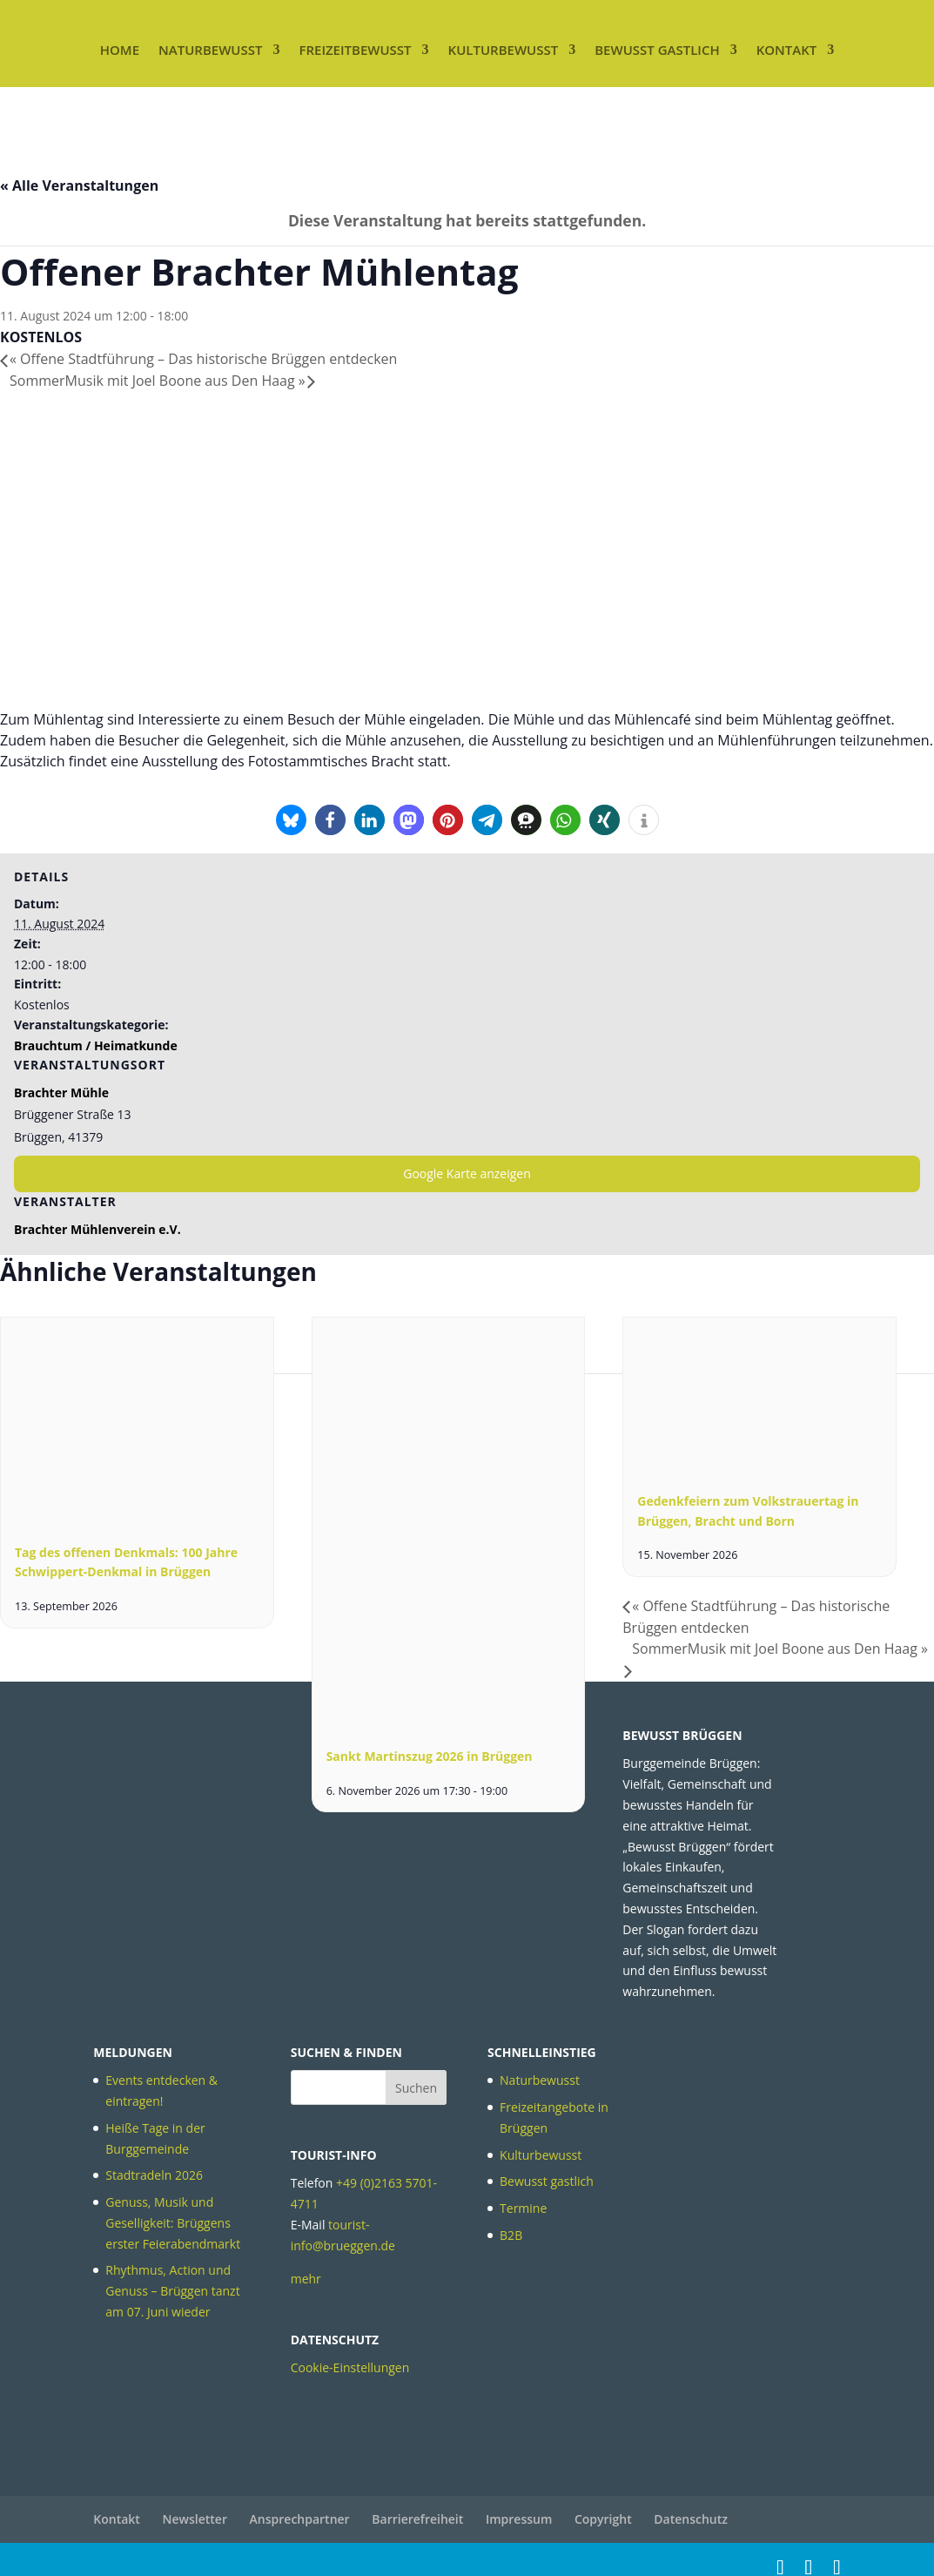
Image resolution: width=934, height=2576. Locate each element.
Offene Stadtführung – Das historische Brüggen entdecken (203, 358)
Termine (523, 2208)
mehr (306, 2278)
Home (119, 49)
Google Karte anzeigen (467, 1173)
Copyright (603, 2519)
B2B (511, 2235)
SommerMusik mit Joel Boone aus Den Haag (158, 380)
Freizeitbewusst (355, 49)
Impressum (519, 2519)
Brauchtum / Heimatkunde (96, 1045)
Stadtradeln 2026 (154, 2175)
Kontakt (786, 49)
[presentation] (137, 1518)
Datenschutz (691, 2519)
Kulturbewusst (503, 49)
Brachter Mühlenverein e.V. (97, 1229)
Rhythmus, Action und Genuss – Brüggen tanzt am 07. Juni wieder (172, 2291)
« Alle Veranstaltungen (79, 185)
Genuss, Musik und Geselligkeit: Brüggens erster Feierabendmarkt (172, 2223)
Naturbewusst (210, 49)
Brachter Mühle (61, 1092)
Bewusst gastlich (657, 49)
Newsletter (195, 2519)
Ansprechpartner (300, 2519)
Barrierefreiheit (417, 2519)
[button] (291, 820)
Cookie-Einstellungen (350, 2367)
